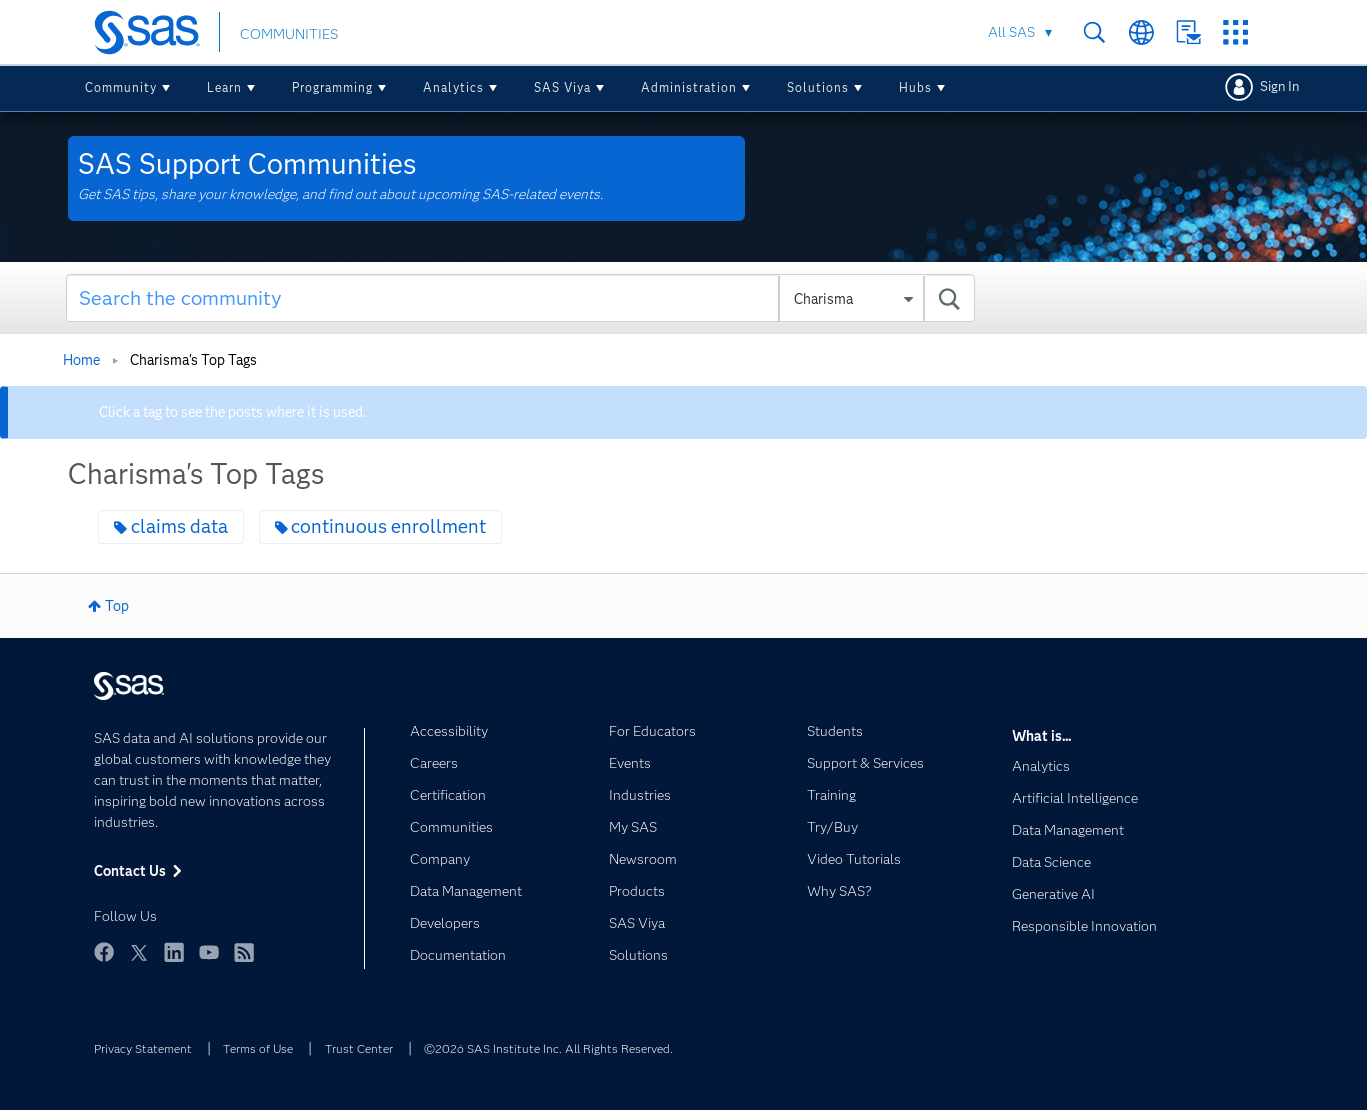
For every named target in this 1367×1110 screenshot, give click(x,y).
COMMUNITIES (289, 34)
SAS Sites (1235, 32)
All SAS (1011, 32)
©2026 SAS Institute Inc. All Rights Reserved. (548, 1048)
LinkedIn (174, 952)
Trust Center (359, 1048)
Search (1094, 32)
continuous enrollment (388, 526)
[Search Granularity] (851, 299)
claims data (179, 526)
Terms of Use (258, 1048)
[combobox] (520, 298)
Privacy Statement (143, 1048)
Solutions (818, 87)
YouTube (209, 952)
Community (121, 87)
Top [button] (117, 606)
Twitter (139, 952)
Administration (689, 87)
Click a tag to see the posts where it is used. (232, 412)
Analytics (453, 87)
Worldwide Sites (1141, 32)
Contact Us (1188, 32)
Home (81, 360)
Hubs (915, 87)
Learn (224, 87)
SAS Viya (562, 87)
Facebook (104, 952)
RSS (244, 952)
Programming (332, 87)
